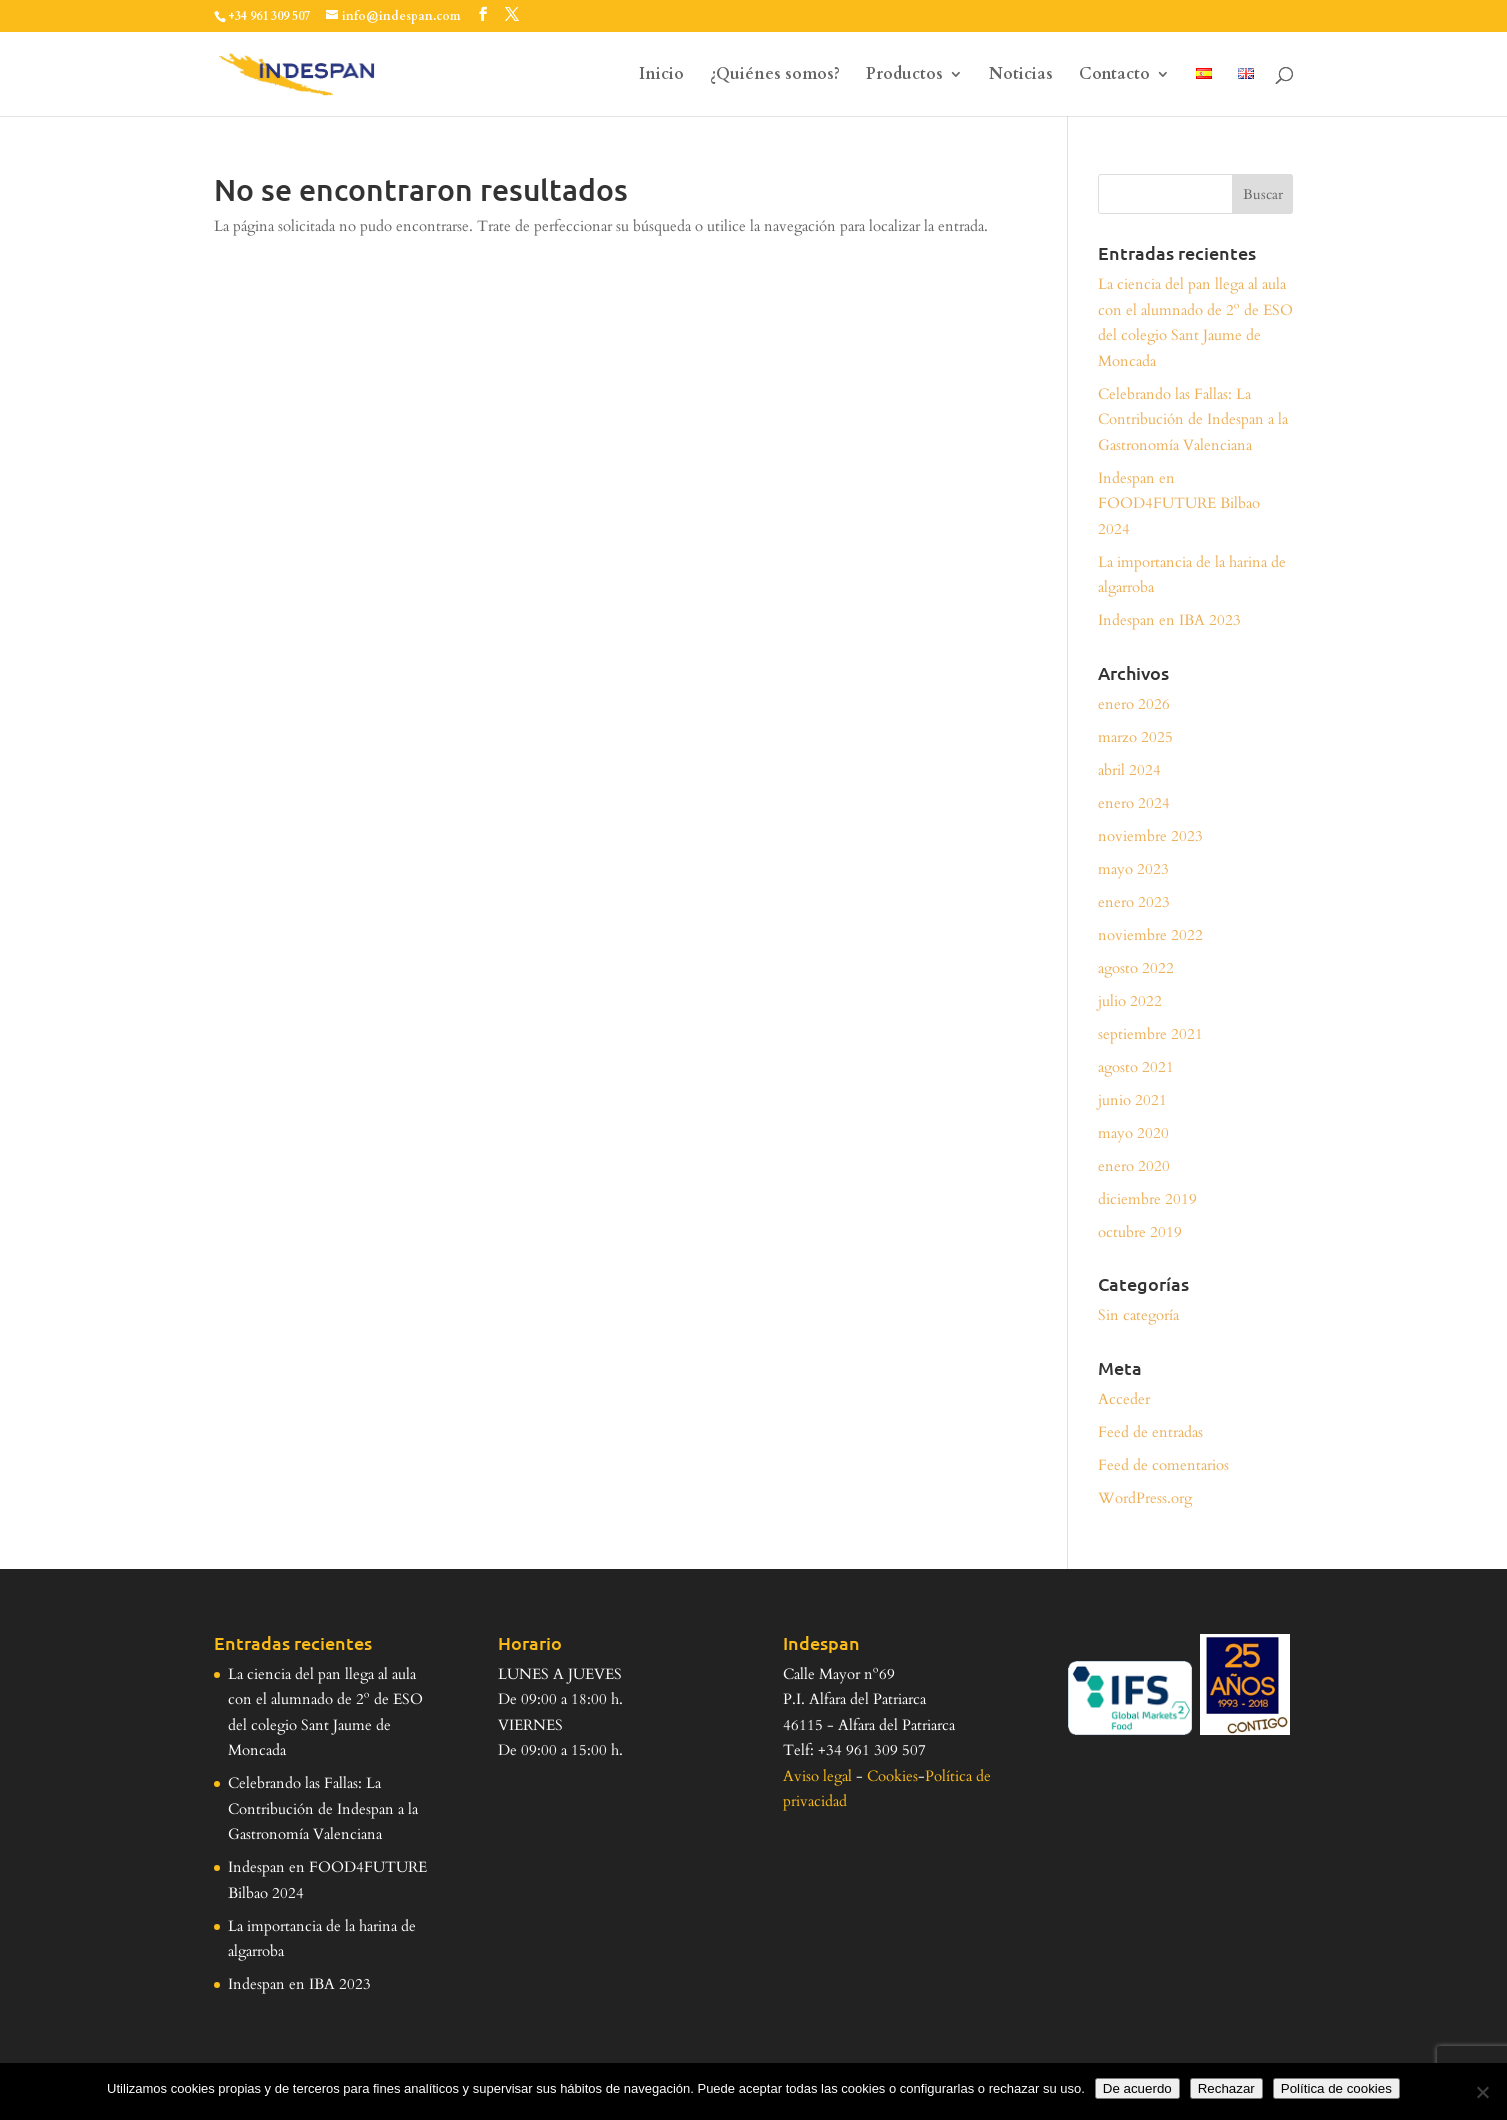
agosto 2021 (1136, 1067)
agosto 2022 (1136, 968)
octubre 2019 (1140, 1232)
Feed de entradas (1150, 1432)
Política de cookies (1336, 2088)
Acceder (1124, 1399)
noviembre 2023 (1150, 836)
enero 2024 (1134, 803)
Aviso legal (817, 1776)
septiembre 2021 (1150, 1034)
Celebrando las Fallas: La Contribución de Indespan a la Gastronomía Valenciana (1193, 419)
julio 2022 (1130, 1001)
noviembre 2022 (1150, 935)
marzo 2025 (1135, 737)
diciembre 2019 (1147, 1199)
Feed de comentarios (1163, 1465)
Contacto (1114, 76)
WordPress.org (1145, 1498)
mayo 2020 (1133, 1133)
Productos (904, 76)
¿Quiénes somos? (775, 76)
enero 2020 (1134, 1166)
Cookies (892, 1776)
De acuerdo (1137, 2088)
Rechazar (1226, 2088)
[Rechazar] (1482, 2092)
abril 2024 (1129, 770)
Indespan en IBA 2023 (1169, 620)
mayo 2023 (1133, 869)
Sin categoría (1138, 1315)
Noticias (1021, 76)
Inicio (661, 76)
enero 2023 (1134, 902)
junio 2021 (1132, 1100)
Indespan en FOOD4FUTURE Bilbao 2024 (1179, 503)
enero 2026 (1134, 704)
